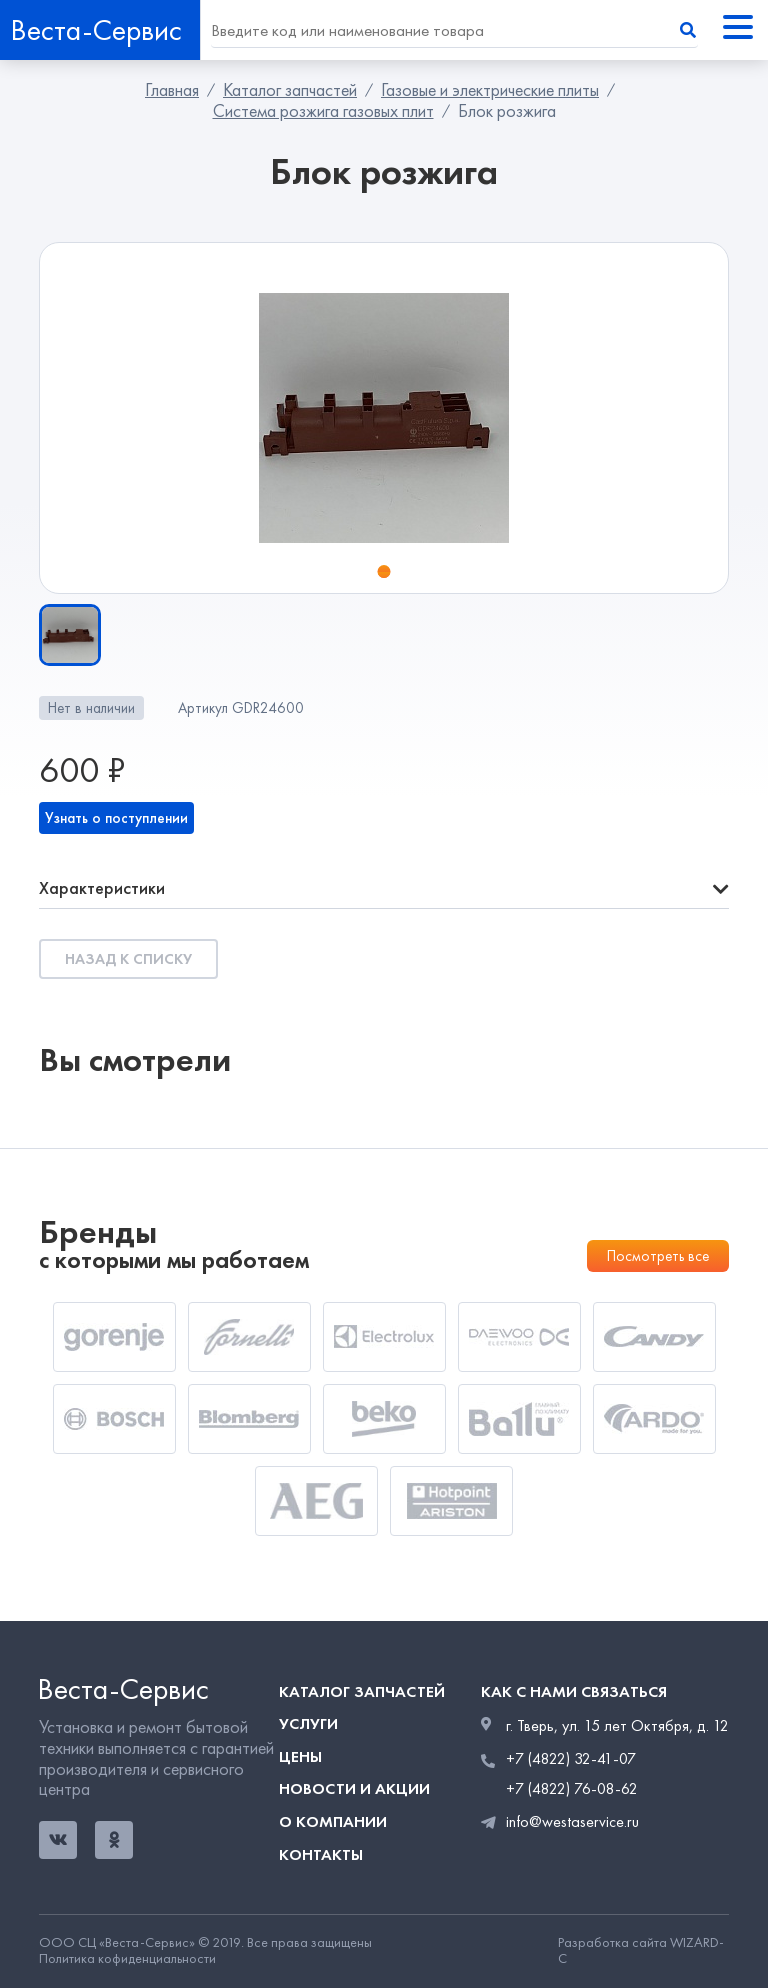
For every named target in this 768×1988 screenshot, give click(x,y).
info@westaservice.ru (572, 1821)
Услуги (308, 1723)
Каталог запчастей (290, 90)
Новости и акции (354, 1788)
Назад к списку (128, 959)
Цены (300, 1756)
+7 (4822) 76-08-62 (572, 1789)
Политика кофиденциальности (127, 1959)
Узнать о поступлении (116, 818)
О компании (333, 1821)
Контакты (321, 1854)
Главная (172, 90)
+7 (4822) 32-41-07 (571, 1759)
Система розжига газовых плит (323, 111)
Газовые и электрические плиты (490, 90)
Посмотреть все (658, 1256)
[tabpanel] (384, 418)
